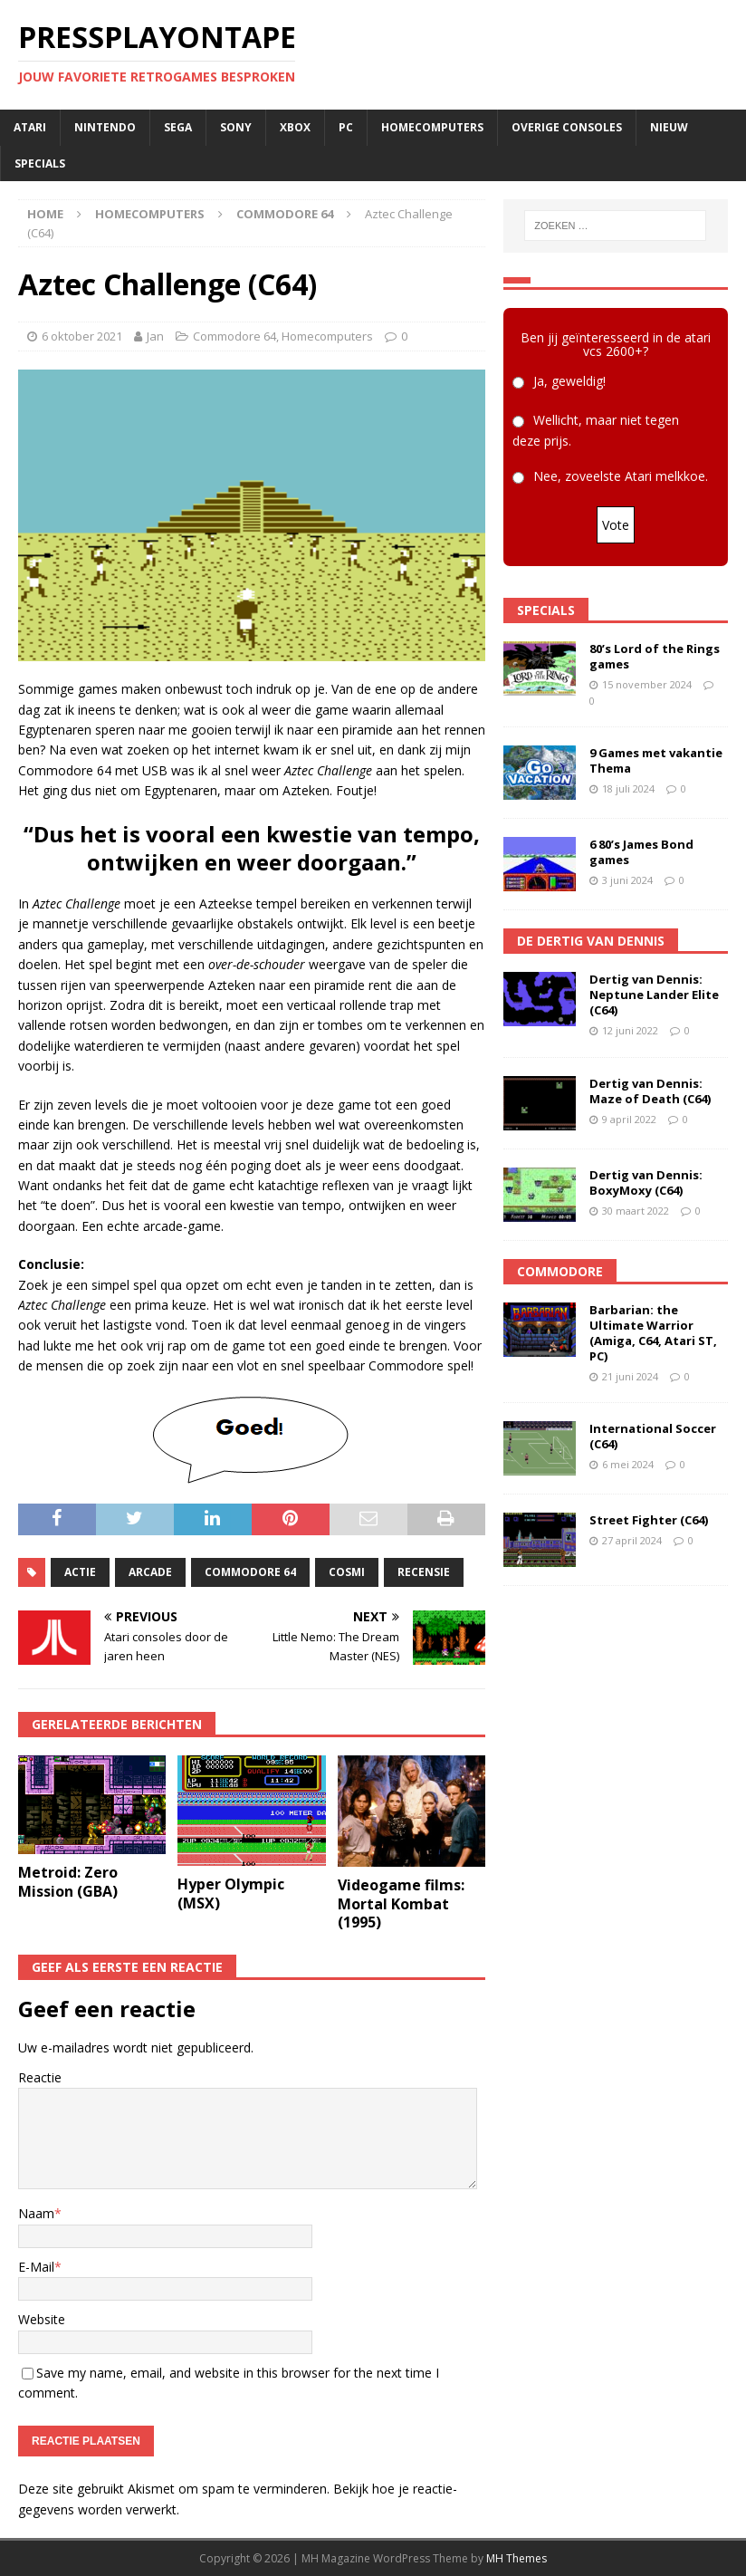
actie (80, 1572)
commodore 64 (250, 1572)
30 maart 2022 (635, 1210)
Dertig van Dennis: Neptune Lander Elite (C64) (654, 994)
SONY (236, 127)
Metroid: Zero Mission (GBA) (68, 1881)
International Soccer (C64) (652, 1436)
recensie (423, 1572)
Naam (36, 2213)
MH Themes (516, 2558)
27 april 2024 (632, 1540)
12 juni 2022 (630, 1030)
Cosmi (347, 1572)
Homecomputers (432, 127)
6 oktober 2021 (82, 336)
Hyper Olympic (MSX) (230, 1893)
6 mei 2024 (628, 1464)
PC (346, 127)
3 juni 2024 (627, 880)
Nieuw (669, 127)
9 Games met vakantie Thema (655, 760)
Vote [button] (615, 524)
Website (41, 2319)
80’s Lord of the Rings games (654, 656)
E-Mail (36, 2266)
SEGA (178, 127)
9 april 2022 (629, 1119)
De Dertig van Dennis (591, 940)
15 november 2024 (647, 684)
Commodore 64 (234, 336)
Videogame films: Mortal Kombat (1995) (401, 1904)
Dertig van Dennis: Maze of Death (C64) (650, 1091)
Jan (155, 336)
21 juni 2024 (630, 1376)
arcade (150, 1572)
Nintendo (105, 127)
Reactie (40, 2077)
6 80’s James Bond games (641, 852)
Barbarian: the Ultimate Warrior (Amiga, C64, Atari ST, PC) (653, 1333)
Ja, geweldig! (569, 380)
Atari (30, 127)
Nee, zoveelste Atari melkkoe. (620, 476)
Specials (39, 163)
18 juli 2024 (628, 788)
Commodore (560, 1271)
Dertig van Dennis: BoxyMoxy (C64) (646, 1182)
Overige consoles (567, 127)
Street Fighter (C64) (648, 1520)
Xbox (295, 127)
